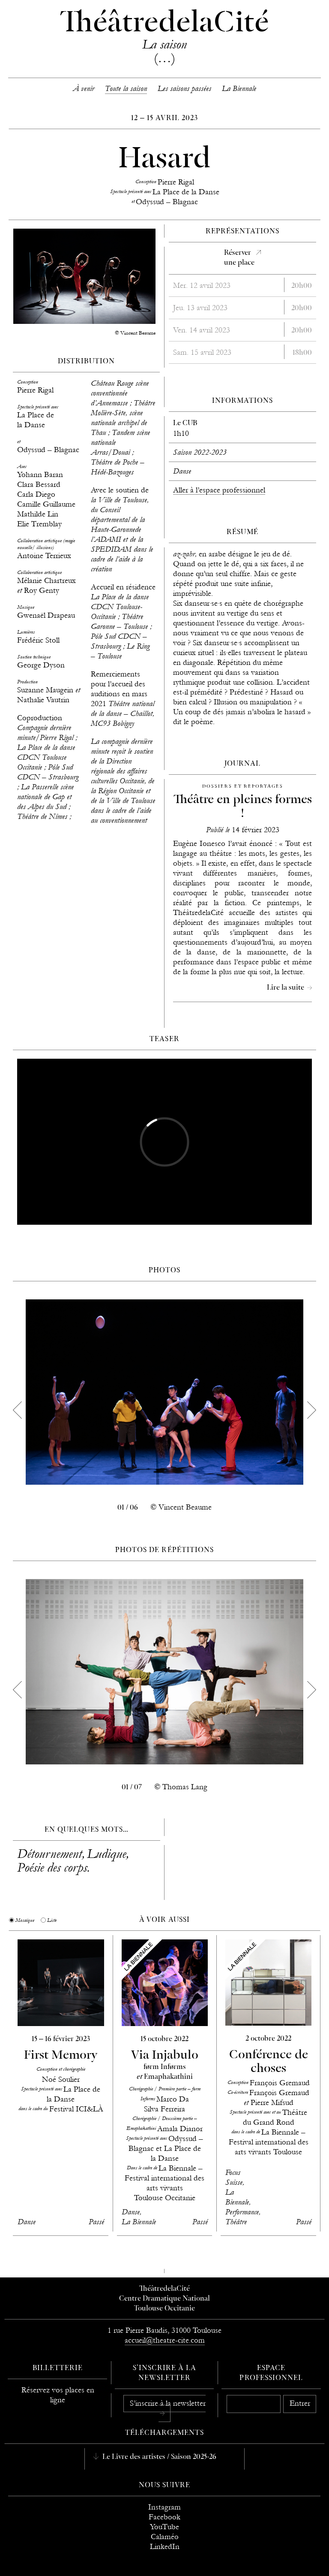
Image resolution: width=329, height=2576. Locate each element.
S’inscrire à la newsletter (168, 2403)
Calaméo (165, 2536)
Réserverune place (239, 258)
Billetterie (58, 2368)
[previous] (17, 1410)
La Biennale (239, 88)
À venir (83, 88)
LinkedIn (164, 2546)
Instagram (164, 2507)
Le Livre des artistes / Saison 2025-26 (158, 2457)
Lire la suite (286, 988)
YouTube (164, 2526)
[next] (312, 1410)
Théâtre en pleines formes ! (242, 806)
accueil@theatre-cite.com (165, 2340)
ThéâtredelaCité (164, 2289)
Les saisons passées (184, 88)
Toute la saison (126, 88)
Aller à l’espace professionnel (219, 490)
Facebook (164, 2517)
